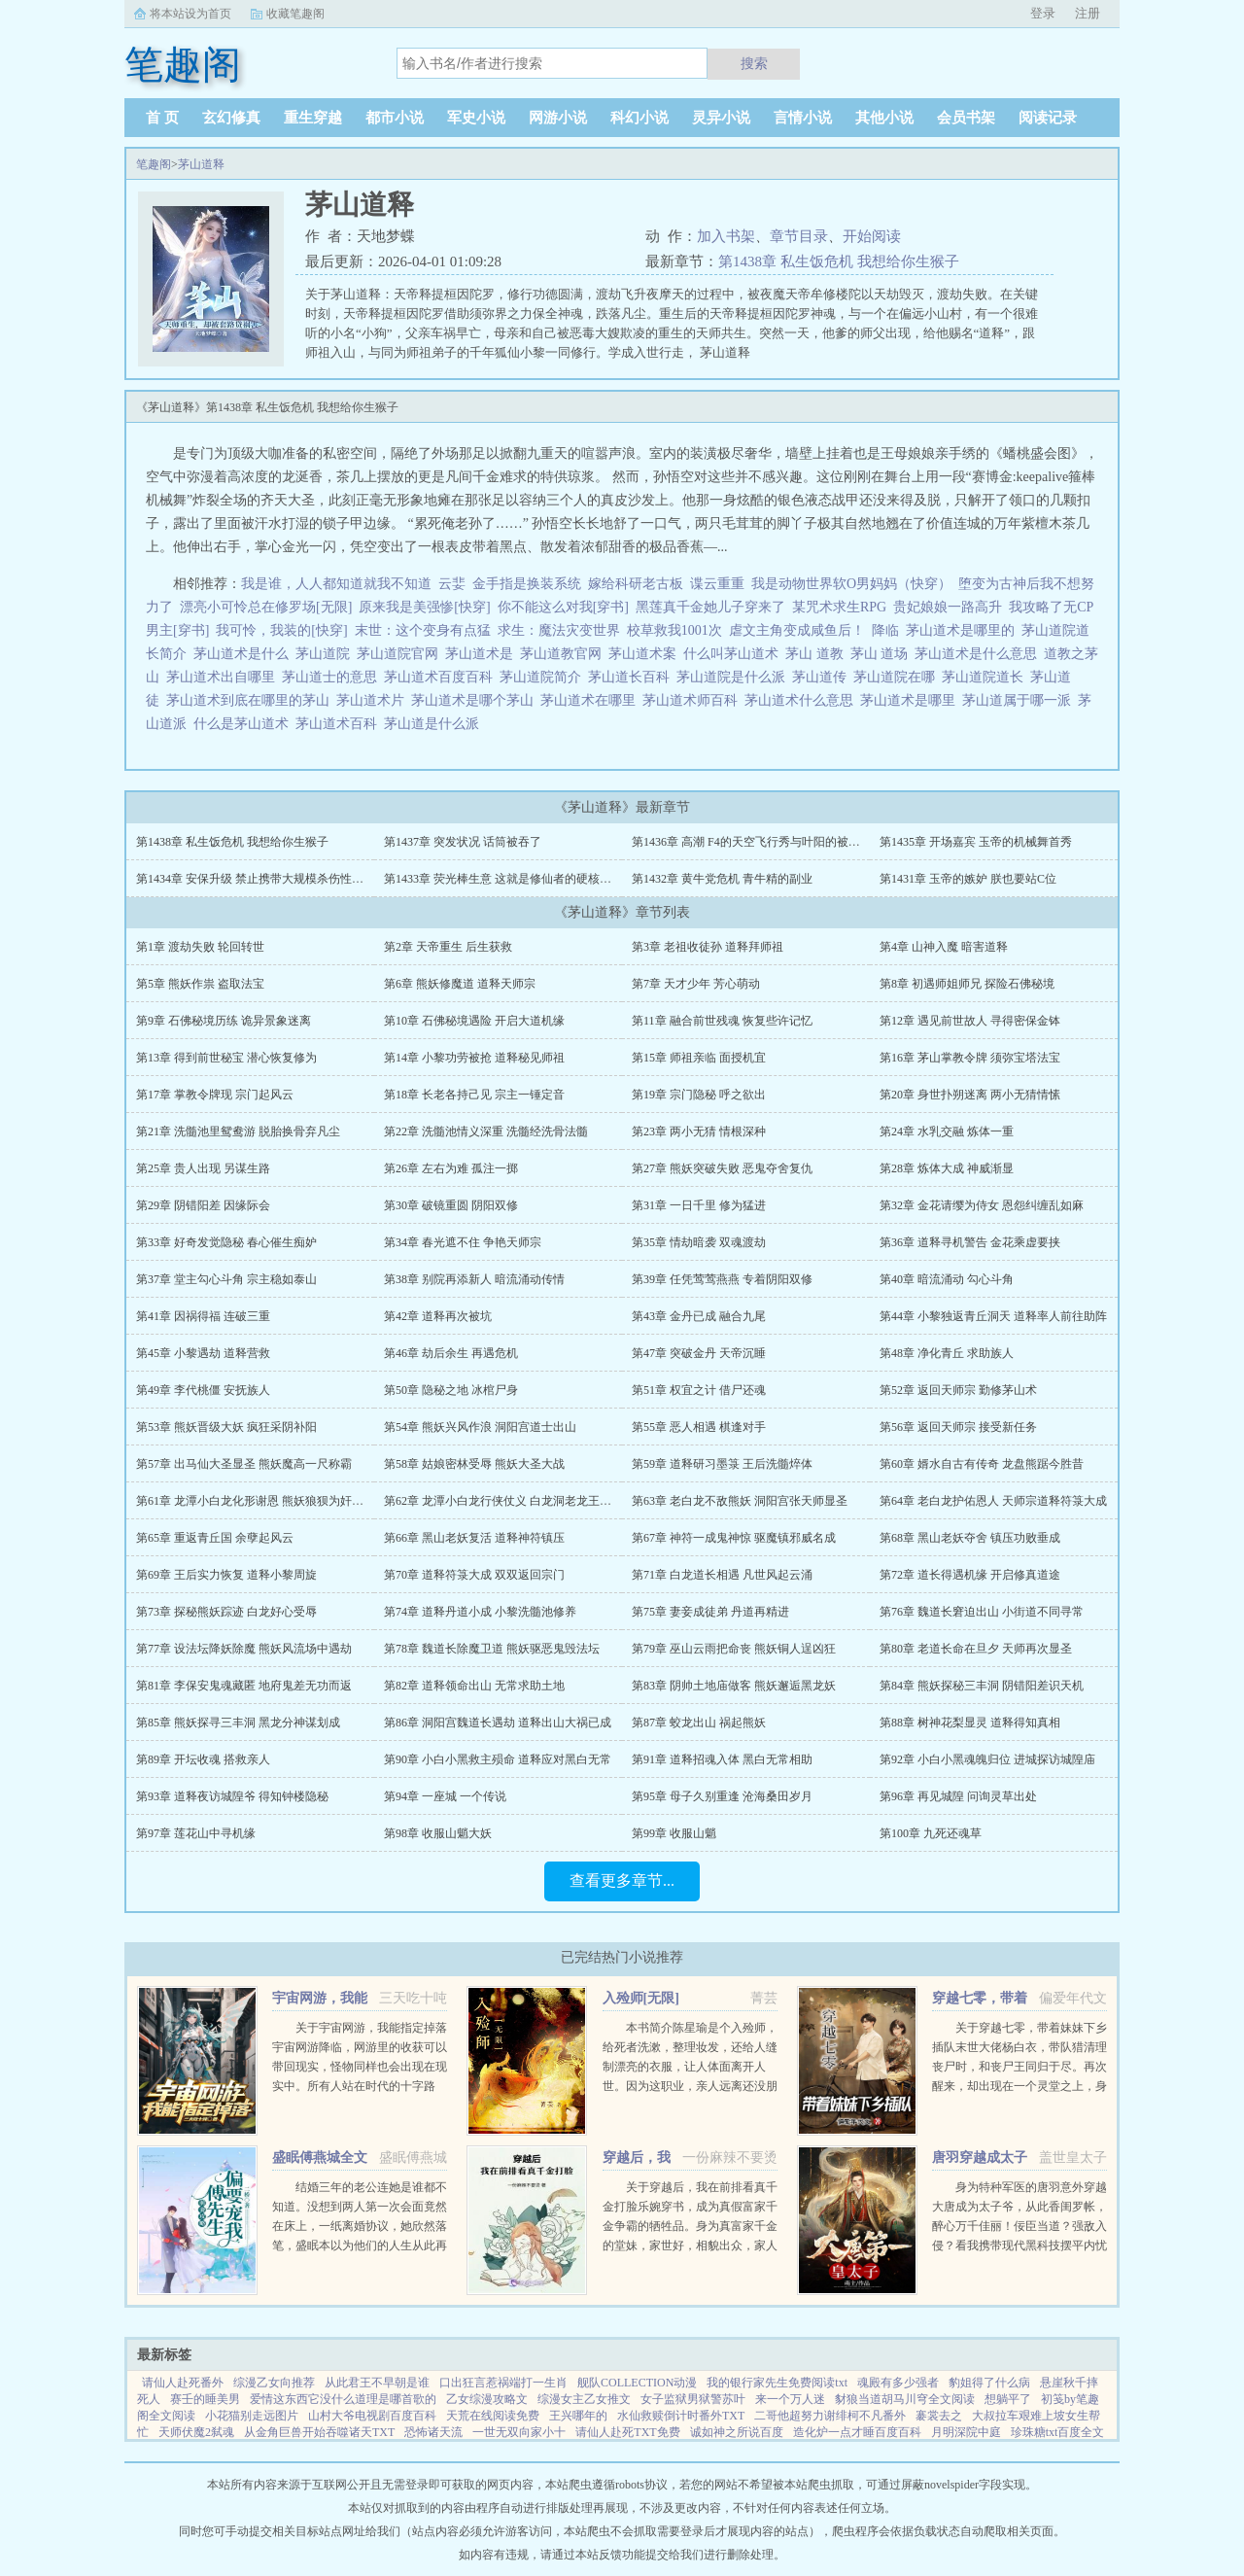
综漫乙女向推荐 (274, 2382)
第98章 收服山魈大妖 (438, 1833)
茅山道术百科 (339, 723)
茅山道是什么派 (435, 723)
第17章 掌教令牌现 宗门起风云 (215, 1094)
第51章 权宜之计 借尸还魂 (699, 1390)
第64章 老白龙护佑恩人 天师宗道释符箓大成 (993, 1501)
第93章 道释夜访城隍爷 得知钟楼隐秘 (232, 1796)
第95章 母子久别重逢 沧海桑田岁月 (722, 1796)
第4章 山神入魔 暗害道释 (944, 947)
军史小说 (476, 117)
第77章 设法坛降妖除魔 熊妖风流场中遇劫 (244, 1648)
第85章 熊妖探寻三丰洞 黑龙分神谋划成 (238, 1722)
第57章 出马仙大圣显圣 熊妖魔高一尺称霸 (244, 1464)
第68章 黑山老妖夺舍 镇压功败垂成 (970, 1538)
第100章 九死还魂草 (931, 1833)
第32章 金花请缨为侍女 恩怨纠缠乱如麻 (982, 1205)
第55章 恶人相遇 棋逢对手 (699, 1427)
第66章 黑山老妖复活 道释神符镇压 (474, 1538)
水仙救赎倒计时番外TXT (680, 2415)
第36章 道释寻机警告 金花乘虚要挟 (970, 1242)
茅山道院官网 (401, 653)
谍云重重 (717, 583)
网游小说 (558, 117)
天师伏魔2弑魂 (196, 2432)
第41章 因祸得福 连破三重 (203, 1316)
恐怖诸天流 (433, 2432)
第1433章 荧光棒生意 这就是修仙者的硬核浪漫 (503, 879)
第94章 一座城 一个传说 (445, 1796)
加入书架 (726, 236)
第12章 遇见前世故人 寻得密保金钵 (970, 1020)
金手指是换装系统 (526, 583)
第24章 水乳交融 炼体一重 (947, 1131)
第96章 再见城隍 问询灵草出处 (958, 1796)
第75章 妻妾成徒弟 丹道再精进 (710, 1612)
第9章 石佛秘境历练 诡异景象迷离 (223, 1020)
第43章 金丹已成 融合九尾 (699, 1316)
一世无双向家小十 (519, 2432)
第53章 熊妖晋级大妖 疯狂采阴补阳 (226, 1427)
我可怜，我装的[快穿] (281, 630)
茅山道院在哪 (897, 677)
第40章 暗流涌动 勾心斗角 (947, 1279)
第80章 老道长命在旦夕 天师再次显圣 (976, 1648)
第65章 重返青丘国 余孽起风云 (215, 1538)
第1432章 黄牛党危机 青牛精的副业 (722, 879)
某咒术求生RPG (839, 607)
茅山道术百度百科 (442, 677)
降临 (885, 630)
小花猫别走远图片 (251, 2415)
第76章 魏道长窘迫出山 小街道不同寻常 (982, 1612)
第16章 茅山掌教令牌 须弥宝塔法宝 (970, 1057)
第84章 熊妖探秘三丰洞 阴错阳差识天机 (982, 1685)
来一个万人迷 (790, 2399)
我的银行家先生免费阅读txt (777, 2382)
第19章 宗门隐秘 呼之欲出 (699, 1094)
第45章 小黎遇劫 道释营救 (203, 1353)
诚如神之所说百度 (736, 2432)
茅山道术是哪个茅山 (475, 700)
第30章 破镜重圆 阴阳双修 (451, 1205)
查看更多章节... (622, 1880)
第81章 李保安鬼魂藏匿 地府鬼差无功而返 (244, 1685)
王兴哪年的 (578, 2415)
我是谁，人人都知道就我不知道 (336, 583)
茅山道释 (201, 164)
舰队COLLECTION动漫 (637, 2382)
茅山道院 (326, 653)
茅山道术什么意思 (802, 700)
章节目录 (799, 236)
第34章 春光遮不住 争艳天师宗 (462, 1242)
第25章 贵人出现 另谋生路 (203, 1168)
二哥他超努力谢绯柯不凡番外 (830, 2415)
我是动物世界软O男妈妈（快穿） (851, 583)
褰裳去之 (939, 2415)
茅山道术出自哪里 (224, 677)
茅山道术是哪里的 (963, 630)
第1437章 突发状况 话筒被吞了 (462, 842)
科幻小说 (639, 117)
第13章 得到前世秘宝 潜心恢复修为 (226, 1057)
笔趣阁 (153, 164)
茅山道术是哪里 (911, 700)
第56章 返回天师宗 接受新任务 (958, 1427)
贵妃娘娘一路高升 (947, 607)
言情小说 (803, 117)
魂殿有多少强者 (898, 2382)
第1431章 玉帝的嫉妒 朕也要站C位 (968, 879)
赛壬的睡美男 (205, 2399)
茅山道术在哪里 (591, 700)
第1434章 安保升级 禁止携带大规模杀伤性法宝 (255, 879)
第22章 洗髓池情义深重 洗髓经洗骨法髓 (486, 1131)
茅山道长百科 (632, 677)
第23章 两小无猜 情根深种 (699, 1131)
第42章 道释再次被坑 (438, 1316)
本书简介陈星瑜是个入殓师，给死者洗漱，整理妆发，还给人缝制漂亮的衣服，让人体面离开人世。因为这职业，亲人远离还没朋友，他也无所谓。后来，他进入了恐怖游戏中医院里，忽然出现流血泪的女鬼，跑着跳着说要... (690, 2086)
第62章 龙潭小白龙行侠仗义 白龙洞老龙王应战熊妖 (515, 1501)
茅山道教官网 (564, 653)
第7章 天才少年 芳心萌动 (696, 984)
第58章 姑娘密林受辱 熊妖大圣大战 (474, 1464)
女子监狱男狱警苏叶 (692, 2399)
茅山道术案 (645, 653)
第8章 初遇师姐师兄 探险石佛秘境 (967, 984)
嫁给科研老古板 (635, 583)
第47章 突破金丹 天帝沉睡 (699, 1353)
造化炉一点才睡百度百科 (857, 2432)
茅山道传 (822, 677)
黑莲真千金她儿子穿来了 (710, 607)
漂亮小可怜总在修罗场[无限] (266, 607)
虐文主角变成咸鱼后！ (797, 630)
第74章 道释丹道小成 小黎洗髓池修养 (480, 1612)
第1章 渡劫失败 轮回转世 (200, 947)
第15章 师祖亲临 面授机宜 (699, 1057)
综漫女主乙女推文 (584, 2399)
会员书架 (966, 117)
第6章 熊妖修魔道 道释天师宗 (460, 984)
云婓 (452, 583)
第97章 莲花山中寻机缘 (196, 1833)
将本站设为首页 (190, 13)
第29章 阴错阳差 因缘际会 (203, 1205)
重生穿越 (313, 117)
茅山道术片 (373, 700)
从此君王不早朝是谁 (377, 2382)
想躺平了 (1008, 2399)
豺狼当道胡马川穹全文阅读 (905, 2399)
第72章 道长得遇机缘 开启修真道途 (970, 1575)
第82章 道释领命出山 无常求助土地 (474, 1685)
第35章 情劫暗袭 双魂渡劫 (699, 1242)
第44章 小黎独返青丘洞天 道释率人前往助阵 (993, 1316)
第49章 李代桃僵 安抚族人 (203, 1390)
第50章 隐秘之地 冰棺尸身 (451, 1390)
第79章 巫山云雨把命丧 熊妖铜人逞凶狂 (734, 1648)
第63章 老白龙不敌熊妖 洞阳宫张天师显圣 (739, 1501)
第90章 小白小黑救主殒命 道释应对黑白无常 (497, 1759)
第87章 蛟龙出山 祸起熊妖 (699, 1722)
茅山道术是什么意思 (979, 653)
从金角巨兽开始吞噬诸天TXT (319, 2432)
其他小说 (884, 117)
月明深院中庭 (966, 2432)
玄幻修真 (231, 117)
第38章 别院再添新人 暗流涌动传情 (474, 1279)
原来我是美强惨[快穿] (424, 607)
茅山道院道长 (986, 677)
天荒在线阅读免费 (492, 2415)
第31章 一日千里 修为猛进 (699, 1205)
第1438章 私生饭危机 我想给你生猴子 (838, 261)
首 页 (162, 117)
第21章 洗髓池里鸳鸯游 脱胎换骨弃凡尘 (238, 1131)
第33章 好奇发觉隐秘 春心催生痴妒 (226, 1242)
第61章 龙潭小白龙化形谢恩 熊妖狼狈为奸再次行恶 (267, 1501)
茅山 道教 (817, 653)
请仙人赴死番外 (183, 2382)
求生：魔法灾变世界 (559, 630)
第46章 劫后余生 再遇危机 (451, 1353)
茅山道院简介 (544, 677)
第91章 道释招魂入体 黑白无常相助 (722, 1759)
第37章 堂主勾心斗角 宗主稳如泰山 (226, 1279)
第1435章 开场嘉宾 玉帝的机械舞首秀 (976, 842)
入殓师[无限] (641, 1998)
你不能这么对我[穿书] (563, 607)
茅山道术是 (482, 653)
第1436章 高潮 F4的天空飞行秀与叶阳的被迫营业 (757, 842)
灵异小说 (721, 117)
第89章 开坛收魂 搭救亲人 (203, 1759)
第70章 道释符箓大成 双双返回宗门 (474, 1575)
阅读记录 (1048, 117)
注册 (1087, 13)
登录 (1042, 13)
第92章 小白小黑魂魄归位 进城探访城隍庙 (987, 1759)
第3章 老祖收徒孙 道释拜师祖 (707, 947)
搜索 (754, 63)
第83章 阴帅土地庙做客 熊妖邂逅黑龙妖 (734, 1685)
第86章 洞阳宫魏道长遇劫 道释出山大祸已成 (497, 1722)
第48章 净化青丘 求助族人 (947, 1353)
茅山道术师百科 (693, 700)
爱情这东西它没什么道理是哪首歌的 (343, 2399)
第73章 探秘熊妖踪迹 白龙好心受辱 (226, 1612)
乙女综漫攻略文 (487, 2399)
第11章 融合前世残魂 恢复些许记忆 (722, 1020)
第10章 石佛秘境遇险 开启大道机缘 (474, 1020)
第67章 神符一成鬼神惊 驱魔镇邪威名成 (734, 1538)
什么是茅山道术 (244, 723)
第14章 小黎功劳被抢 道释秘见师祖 (474, 1057)
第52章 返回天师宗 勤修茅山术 (958, 1390)
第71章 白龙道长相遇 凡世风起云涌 (722, 1575)
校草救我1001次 (674, 630)
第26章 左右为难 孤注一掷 (451, 1168)
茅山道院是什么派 (734, 677)
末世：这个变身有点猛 (423, 630)
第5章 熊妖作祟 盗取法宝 (200, 984)
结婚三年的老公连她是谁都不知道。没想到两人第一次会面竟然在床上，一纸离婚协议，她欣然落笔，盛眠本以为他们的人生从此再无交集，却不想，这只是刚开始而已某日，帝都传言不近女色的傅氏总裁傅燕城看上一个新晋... (359, 2245)
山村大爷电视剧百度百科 (372, 2415)
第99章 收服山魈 (674, 1833)
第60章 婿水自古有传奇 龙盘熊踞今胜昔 (982, 1464)
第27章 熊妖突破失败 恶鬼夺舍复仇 (722, 1168)
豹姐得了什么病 (989, 2382)
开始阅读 (872, 236)
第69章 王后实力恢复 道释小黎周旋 (226, 1575)
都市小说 (394, 117)
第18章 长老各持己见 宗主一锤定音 (474, 1094)
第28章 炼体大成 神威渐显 (947, 1168)
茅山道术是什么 (244, 653)
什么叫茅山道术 (734, 653)
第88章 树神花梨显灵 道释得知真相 (970, 1722)
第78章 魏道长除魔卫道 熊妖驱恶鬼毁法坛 (492, 1648)
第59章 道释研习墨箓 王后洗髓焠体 (722, 1464)
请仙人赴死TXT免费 (627, 2432)
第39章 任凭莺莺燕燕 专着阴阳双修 (722, 1279)
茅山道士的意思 (333, 677)
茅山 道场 (883, 653)
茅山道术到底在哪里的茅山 (251, 700)
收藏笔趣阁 (295, 13)
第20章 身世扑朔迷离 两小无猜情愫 (970, 1094)
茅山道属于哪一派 (1020, 700)
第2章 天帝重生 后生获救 (448, 947)
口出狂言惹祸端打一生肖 (503, 2382)
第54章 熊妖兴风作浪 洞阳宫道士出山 (480, 1427)
